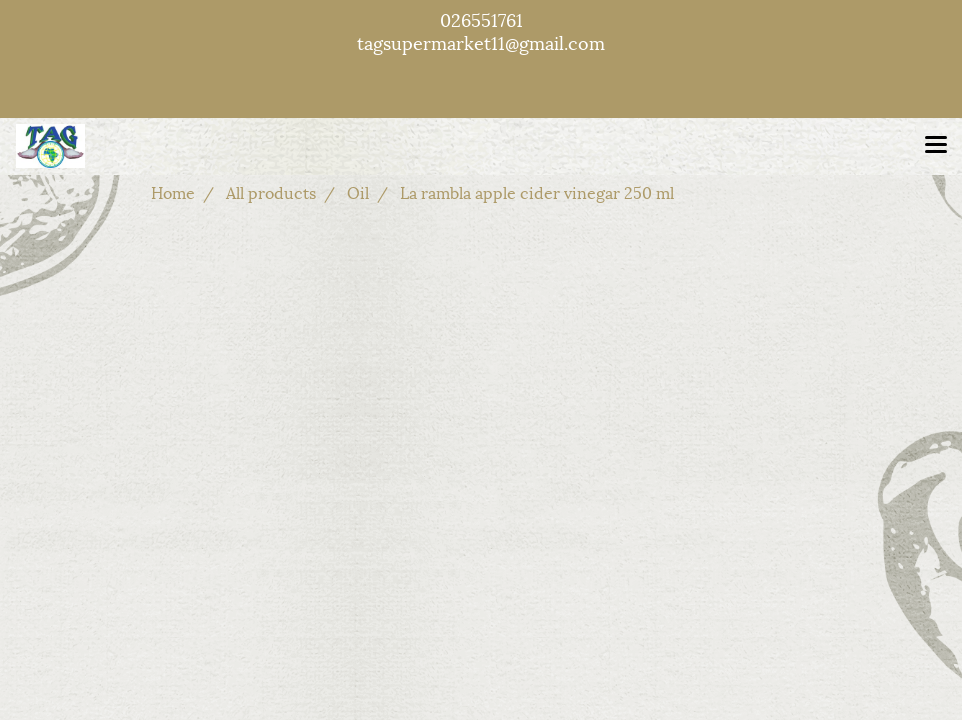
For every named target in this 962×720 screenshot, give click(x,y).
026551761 (481, 18)
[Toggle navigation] (936, 146)
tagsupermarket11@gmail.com (481, 41)
